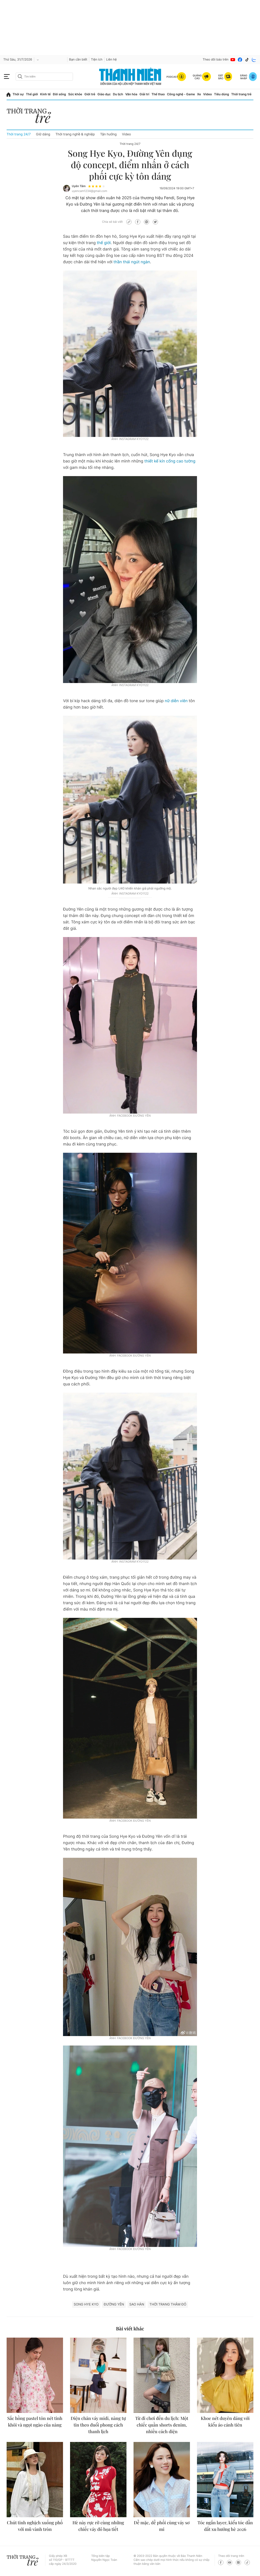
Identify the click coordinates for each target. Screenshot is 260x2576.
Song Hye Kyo (86, 2304)
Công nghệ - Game (181, 94)
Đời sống (59, 94)
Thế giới (32, 94)
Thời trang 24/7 (19, 134)
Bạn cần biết (78, 59)
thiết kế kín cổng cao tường (169, 461)
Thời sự (18, 94)
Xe (199, 94)
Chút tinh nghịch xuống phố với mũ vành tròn (35, 2526)
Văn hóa (131, 94)
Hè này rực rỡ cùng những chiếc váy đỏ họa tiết (98, 2526)
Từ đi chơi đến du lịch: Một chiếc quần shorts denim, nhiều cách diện (161, 2424)
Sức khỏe (75, 94)
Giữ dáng (43, 134)
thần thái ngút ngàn (131, 262)
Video (207, 94)
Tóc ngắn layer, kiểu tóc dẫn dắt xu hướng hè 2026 (225, 2526)
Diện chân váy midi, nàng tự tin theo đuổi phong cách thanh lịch (98, 2424)
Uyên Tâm (78, 186)
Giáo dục (104, 94)
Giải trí (144, 94)
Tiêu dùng (221, 94)
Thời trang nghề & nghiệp (75, 134)
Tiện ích (96, 59)
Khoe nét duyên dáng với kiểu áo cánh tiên (225, 2421)
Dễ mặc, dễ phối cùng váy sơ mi (162, 2526)
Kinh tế (45, 94)
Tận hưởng (108, 134)
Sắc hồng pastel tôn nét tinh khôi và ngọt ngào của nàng (34, 2421)
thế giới (104, 243)
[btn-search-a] (20, 76)
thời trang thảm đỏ (167, 2304)
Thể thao (158, 94)
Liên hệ (111, 59)
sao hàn (136, 2304)
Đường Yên (114, 2304)
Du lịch (118, 94)
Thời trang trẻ (241, 94)
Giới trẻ (89, 94)
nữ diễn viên (176, 701)
